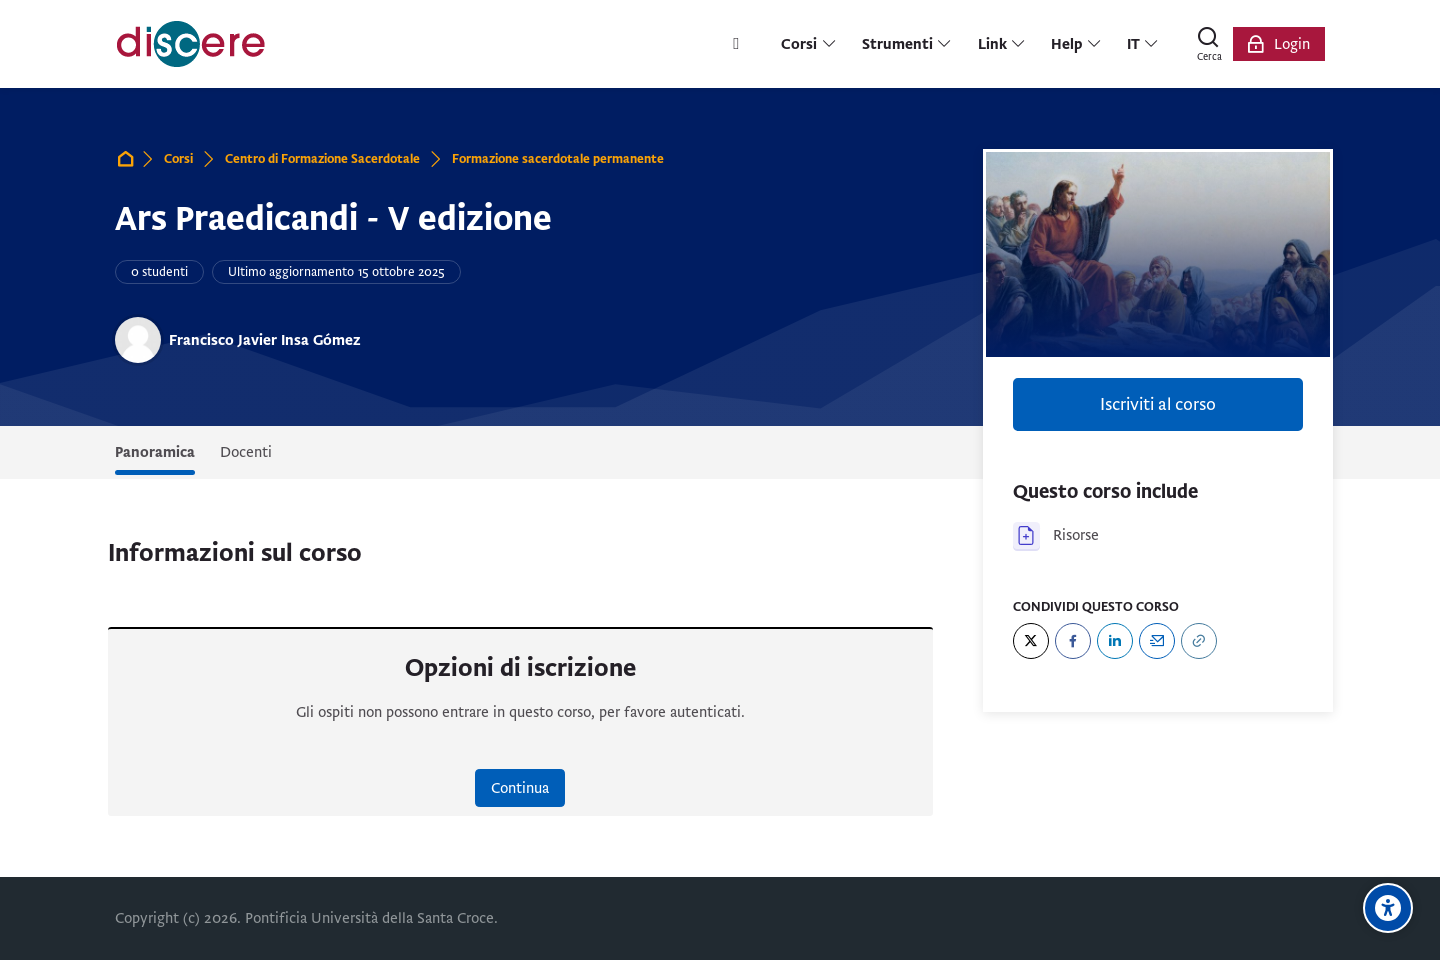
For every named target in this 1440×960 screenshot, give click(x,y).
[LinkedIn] (1115, 641)
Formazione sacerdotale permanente (558, 159)
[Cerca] (1209, 44)
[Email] (1157, 641)
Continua (520, 788)
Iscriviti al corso (1158, 404)
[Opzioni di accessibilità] (1388, 908)
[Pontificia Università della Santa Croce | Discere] (191, 44)
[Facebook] (1073, 641)
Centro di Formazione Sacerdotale (322, 159)
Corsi (178, 159)
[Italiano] (1143, 44)
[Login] (1279, 44)
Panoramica (155, 452)
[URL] (1199, 641)
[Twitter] (1031, 641)
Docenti (246, 452)
